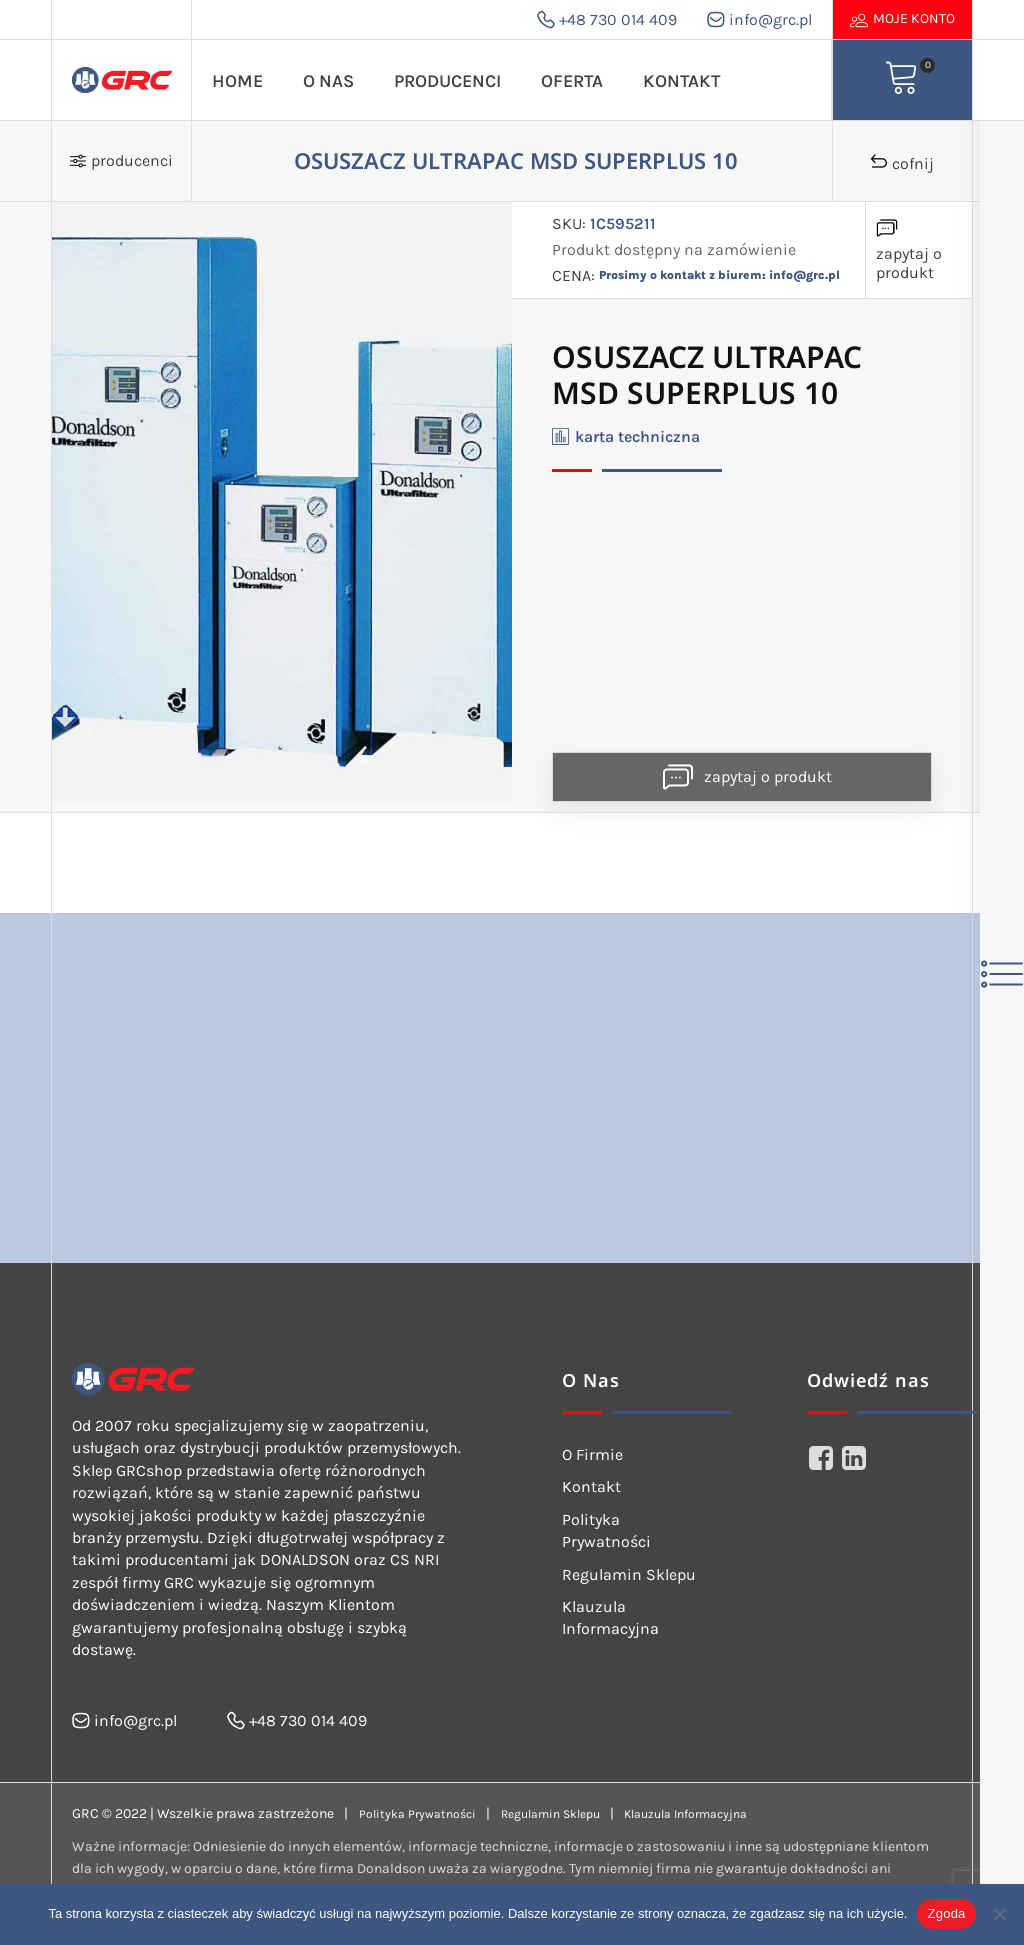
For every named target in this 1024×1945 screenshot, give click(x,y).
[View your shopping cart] (902, 80)
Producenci (447, 81)
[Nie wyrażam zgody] (999, 1914)
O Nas (328, 81)
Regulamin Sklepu (629, 1574)
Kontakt (681, 81)
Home (237, 81)
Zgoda (946, 1913)
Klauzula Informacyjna (610, 1617)
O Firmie (592, 1454)
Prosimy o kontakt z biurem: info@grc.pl (719, 275)
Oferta (572, 81)
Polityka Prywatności (606, 1530)
